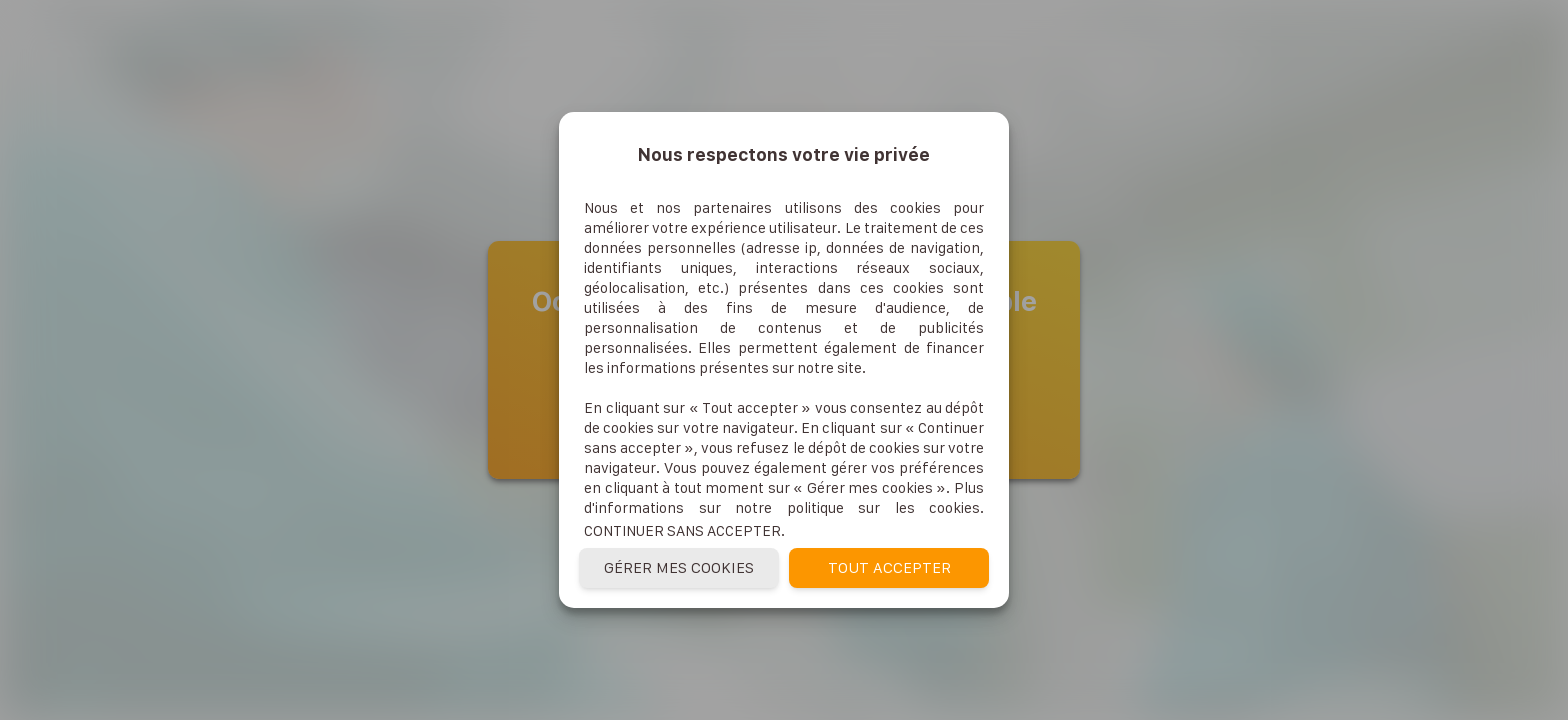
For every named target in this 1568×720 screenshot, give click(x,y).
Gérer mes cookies (679, 567)
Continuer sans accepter (682, 530)
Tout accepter (889, 567)
